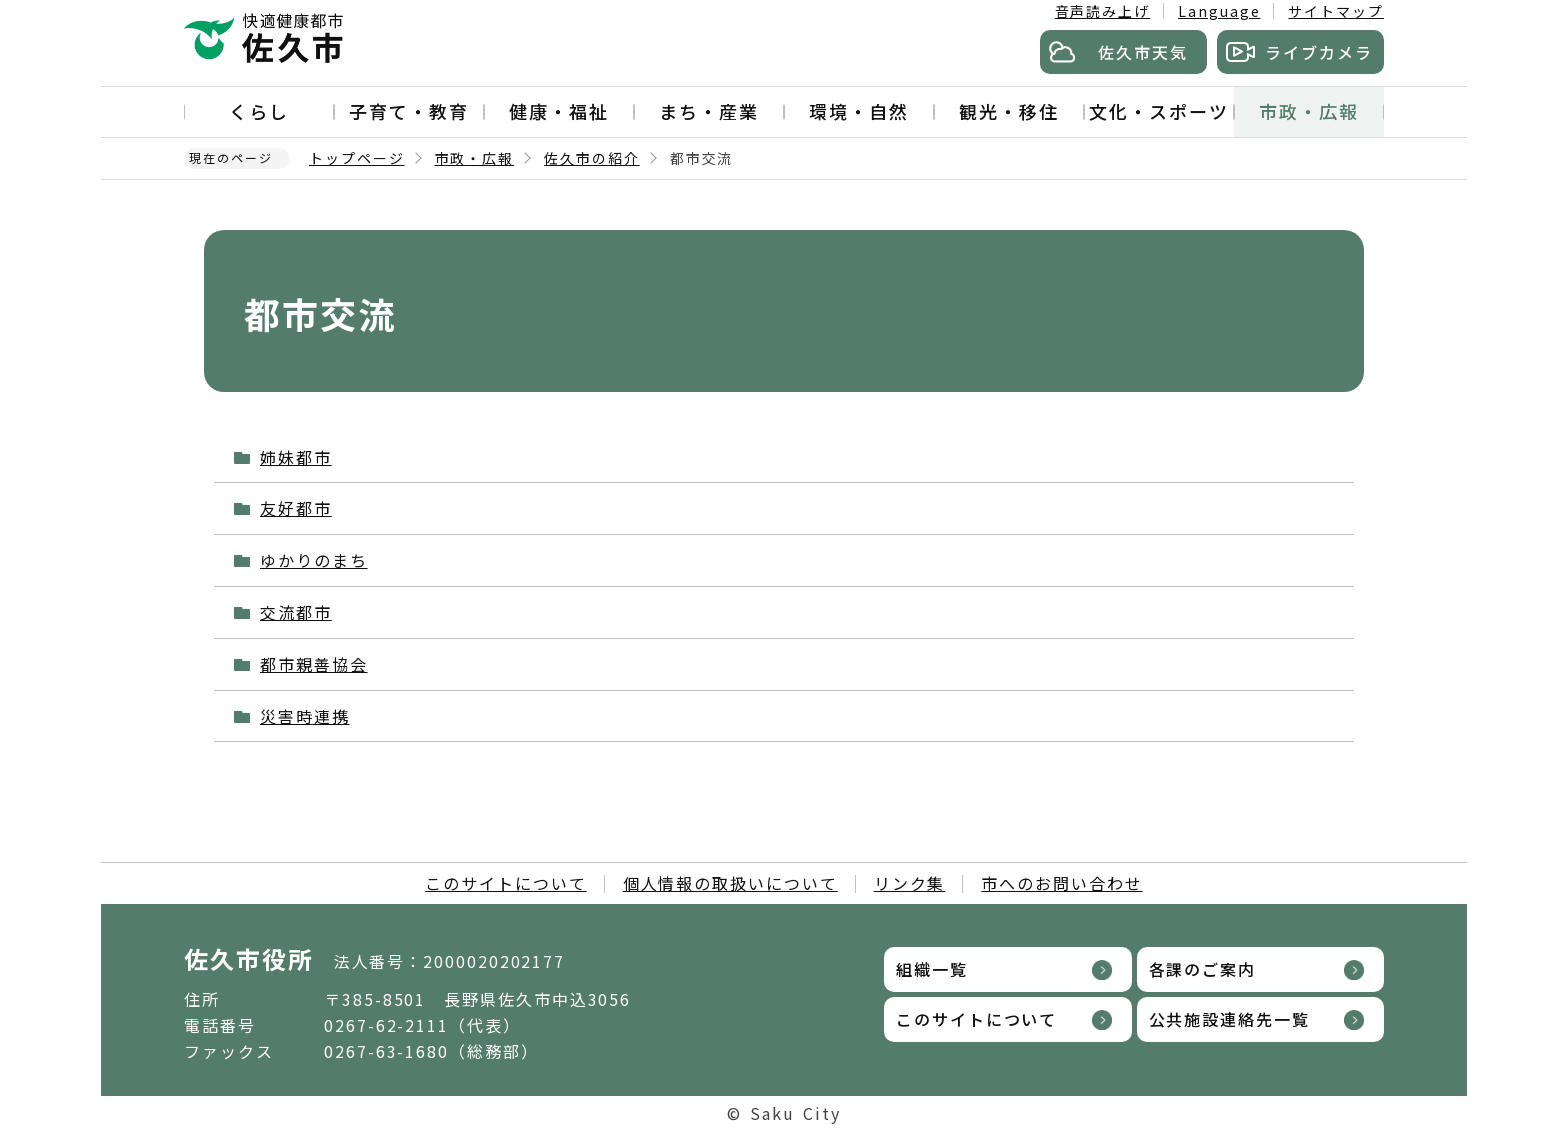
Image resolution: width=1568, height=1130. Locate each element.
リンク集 (910, 883)
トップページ (357, 158)
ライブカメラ (1319, 52)
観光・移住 (1009, 111)
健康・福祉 (559, 111)
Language (1219, 11)
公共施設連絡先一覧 (1229, 1019)
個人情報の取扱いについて (730, 883)
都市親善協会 (314, 664)
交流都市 (296, 612)
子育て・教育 (409, 111)
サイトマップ (1336, 11)
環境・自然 (859, 111)
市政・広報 (1309, 111)
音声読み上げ (1103, 11)
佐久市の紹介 (592, 158)
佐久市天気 (1143, 52)
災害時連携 (305, 716)
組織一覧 (932, 969)
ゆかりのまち (314, 560)
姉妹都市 (296, 457)
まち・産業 (709, 111)
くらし (259, 111)
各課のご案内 (1203, 969)
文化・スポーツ (1158, 111)
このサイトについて (505, 883)
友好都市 (296, 508)
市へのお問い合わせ (1061, 883)
